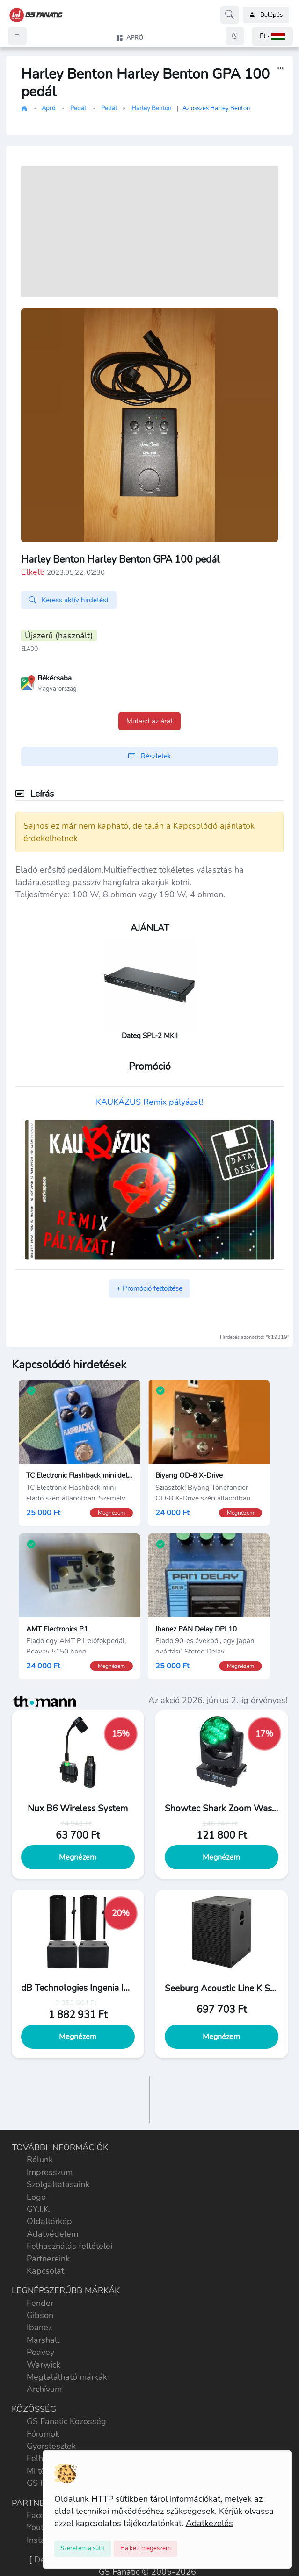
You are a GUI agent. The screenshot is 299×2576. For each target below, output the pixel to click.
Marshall (43, 2340)
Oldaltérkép (49, 2221)
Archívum (44, 2389)
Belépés (266, 15)
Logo (36, 2197)
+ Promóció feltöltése (149, 1288)
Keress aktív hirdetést (69, 600)
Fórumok (43, 2434)
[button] (272, 36)
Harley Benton (151, 108)
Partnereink (48, 2258)
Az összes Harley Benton (216, 108)
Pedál (78, 108)
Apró (48, 108)
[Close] (83, 2549)
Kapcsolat (45, 2270)
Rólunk (40, 2159)
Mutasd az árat (149, 721)
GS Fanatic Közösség (66, 2421)
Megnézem (77, 1857)
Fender (40, 2303)
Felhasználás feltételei (69, 2246)
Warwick (43, 2364)
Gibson (40, 2315)
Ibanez (39, 2327)
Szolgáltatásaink (58, 2184)
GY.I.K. (39, 2209)
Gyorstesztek (51, 2446)
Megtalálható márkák (67, 2377)
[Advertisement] (149, 231)
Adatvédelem (52, 2234)
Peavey (40, 2352)
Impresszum (50, 2172)
